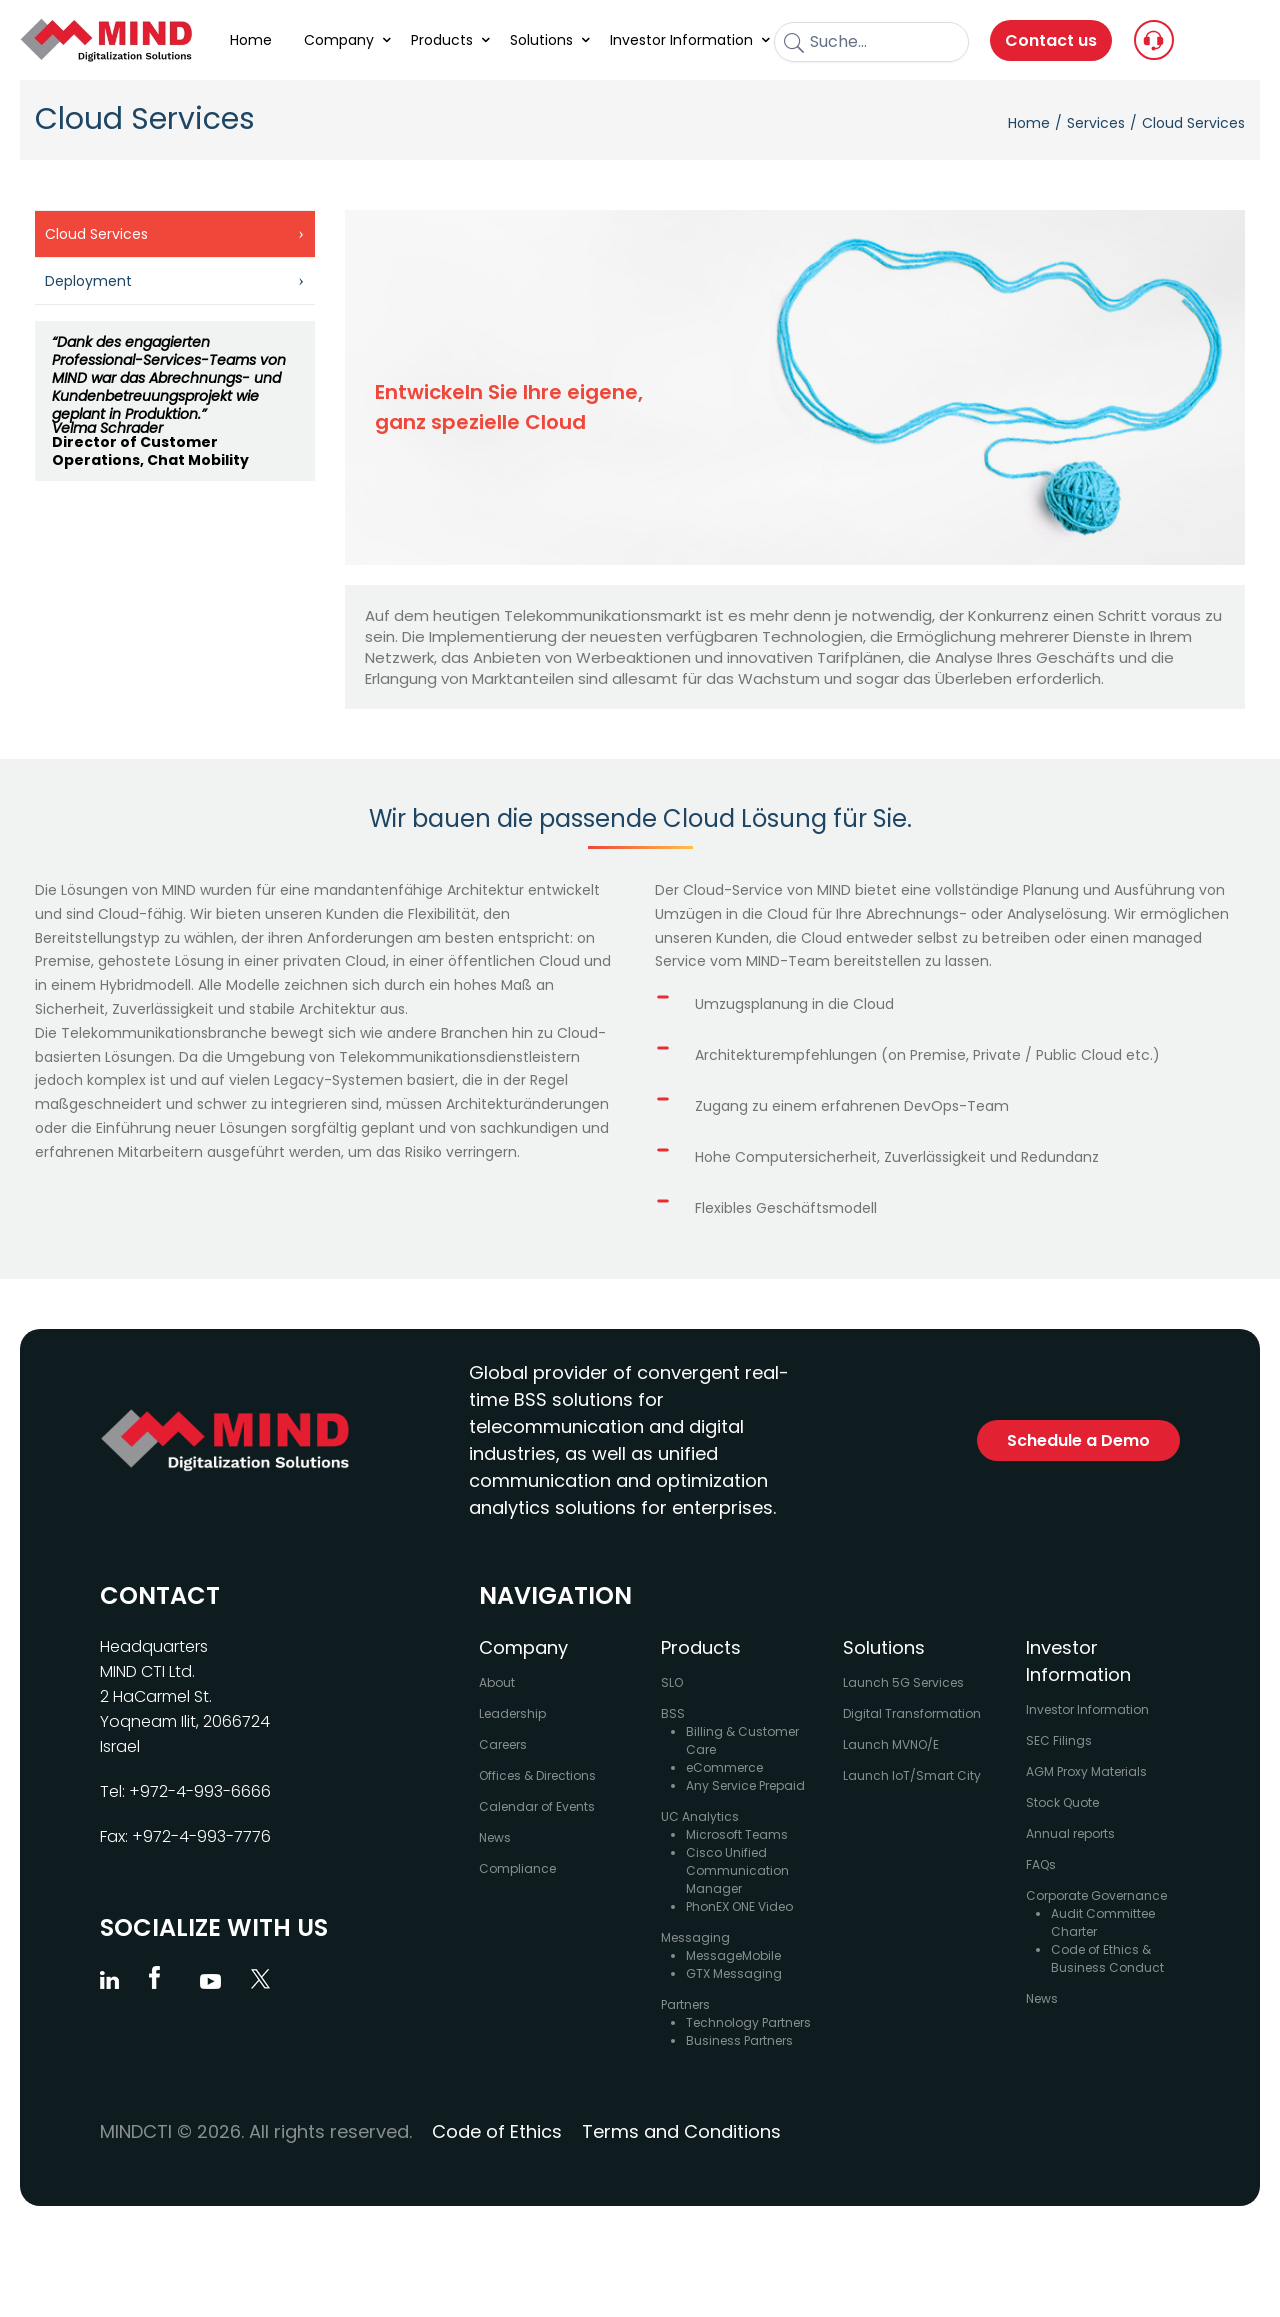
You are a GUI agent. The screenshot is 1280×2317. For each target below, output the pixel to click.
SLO (672, 1682)
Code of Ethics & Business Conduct (1107, 1958)
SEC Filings (1059, 1740)
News (495, 1837)
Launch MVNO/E (891, 1744)
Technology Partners (748, 2022)
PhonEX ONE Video (739, 1906)
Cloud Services (96, 234)
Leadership (512, 1713)
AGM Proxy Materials (1086, 1771)
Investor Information (1087, 1709)
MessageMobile (733, 1955)
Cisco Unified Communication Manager (737, 1870)
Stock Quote (1062, 1802)
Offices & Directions (537, 1775)
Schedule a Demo (1078, 1440)
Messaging (695, 1937)
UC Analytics (700, 1816)
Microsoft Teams (737, 1834)
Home (1029, 123)
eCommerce (724, 1767)
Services (1096, 123)
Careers (503, 1744)
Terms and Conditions (681, 2131)
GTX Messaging (734, 1973)
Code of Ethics (497, 2131)
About (497, 1682)
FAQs (1041, 1864)
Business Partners (739, 2040)
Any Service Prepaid (745, 1785)
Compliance (517, 1868)
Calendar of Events (537, 1806)
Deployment (88, 281)
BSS (673, 1713)
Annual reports (1070, 1833)
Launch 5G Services (903, 1682)
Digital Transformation (912, 1713)
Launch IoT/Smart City (912, 1775)
